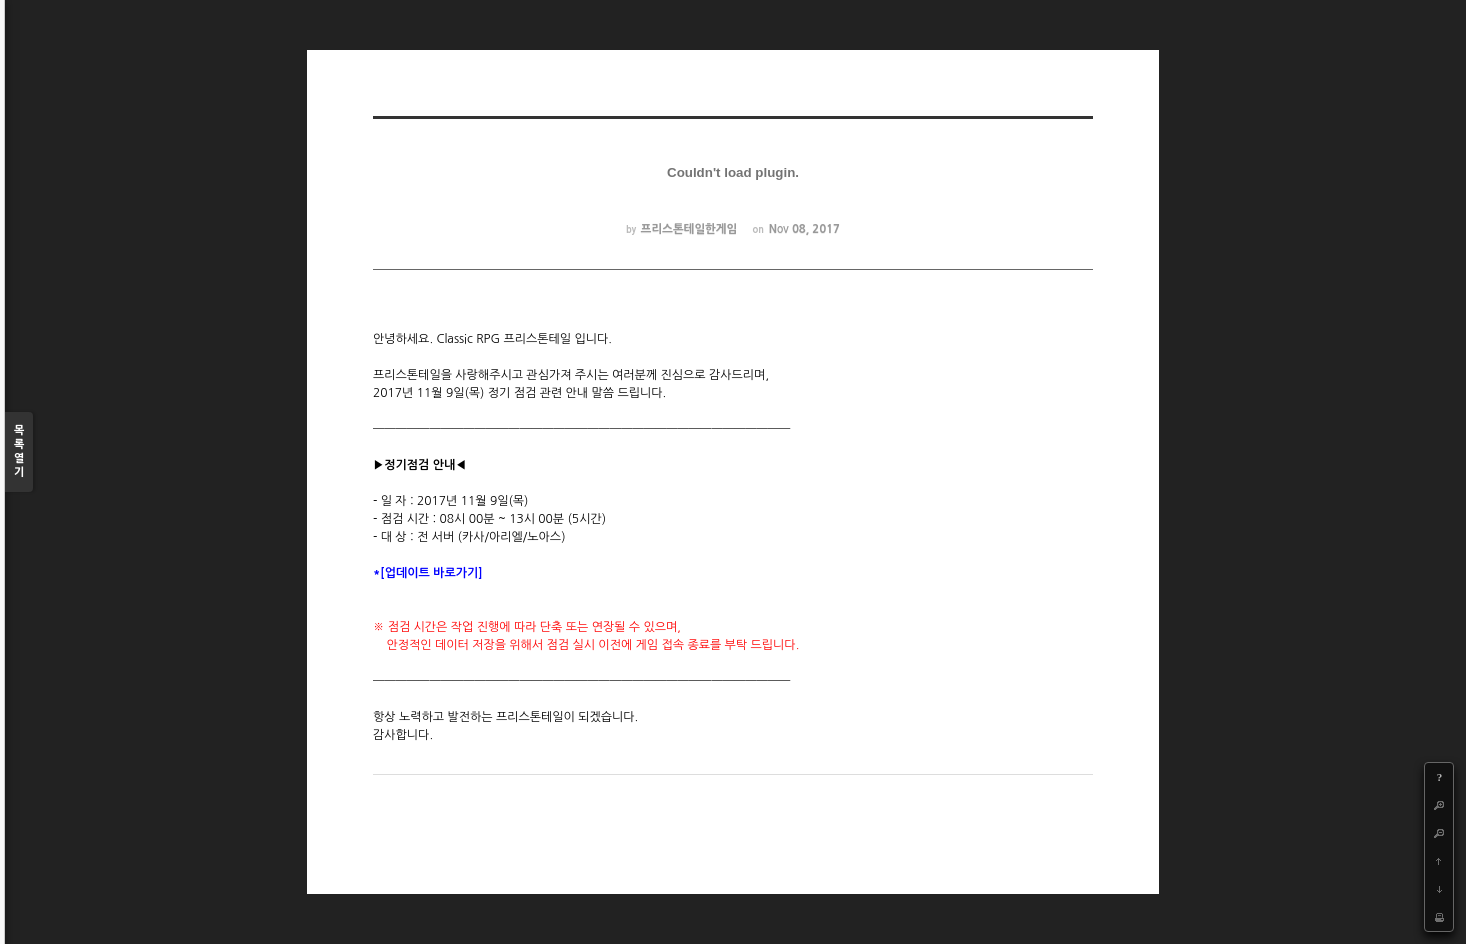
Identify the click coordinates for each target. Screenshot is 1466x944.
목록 (19, 452)
